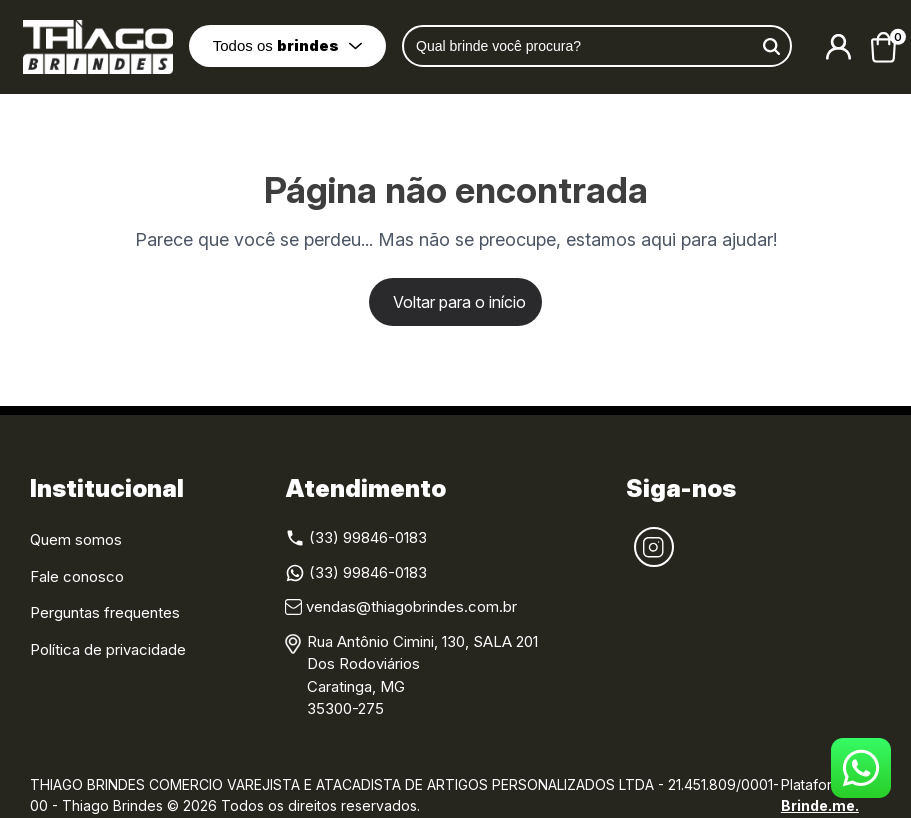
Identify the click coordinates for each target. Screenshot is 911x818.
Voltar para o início (459, 302)
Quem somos (76, 539)
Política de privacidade (108, 649)
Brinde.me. (820, 805)
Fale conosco (77, 576)
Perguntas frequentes (105, 612)
